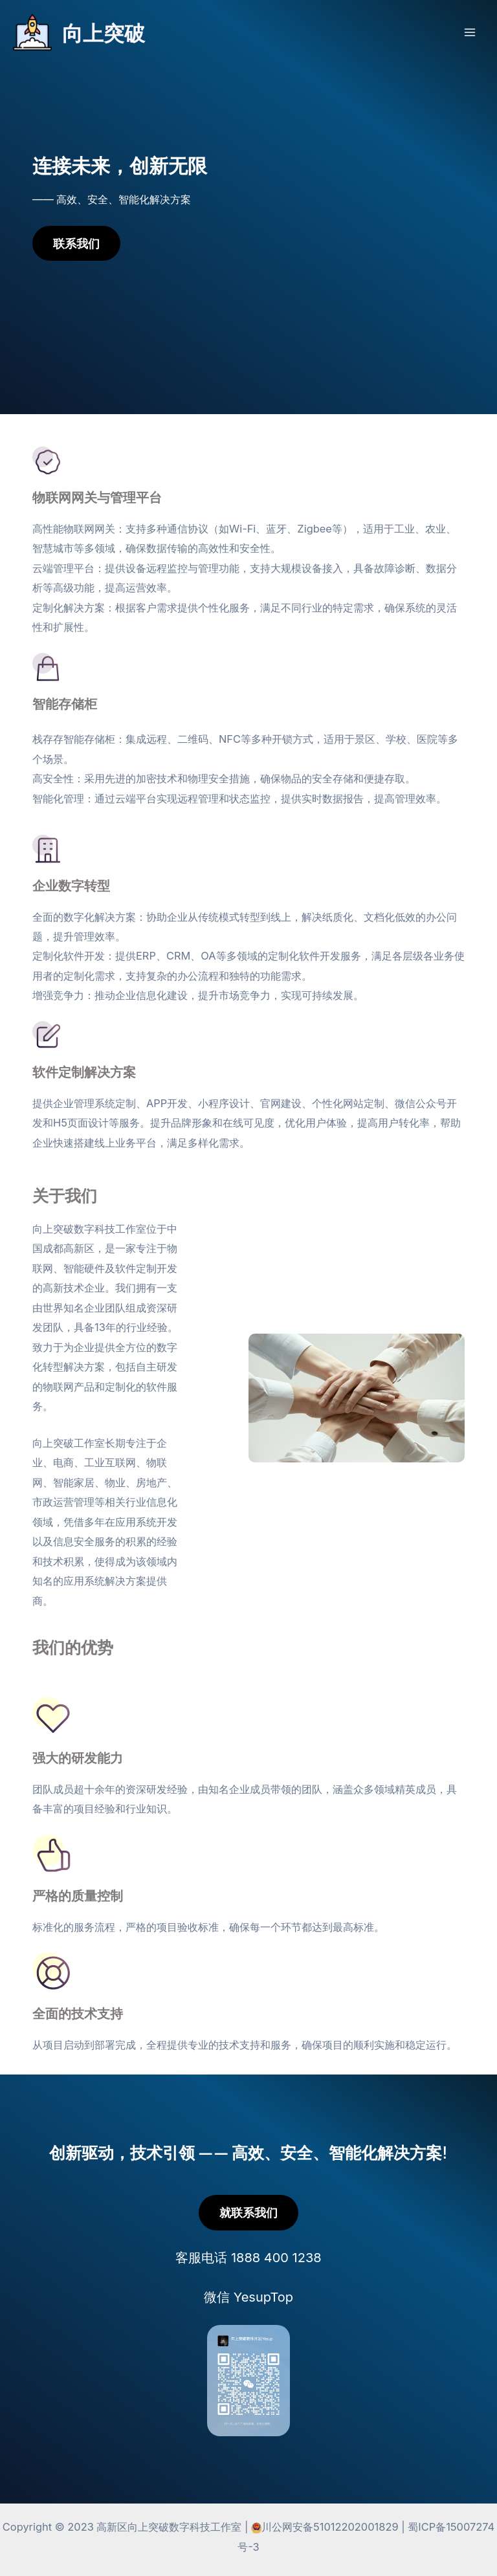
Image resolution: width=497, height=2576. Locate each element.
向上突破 (103, 32)
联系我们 (76, 243)
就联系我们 (248, 2212)
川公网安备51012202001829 (330, 2526)
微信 (248, 2297)
